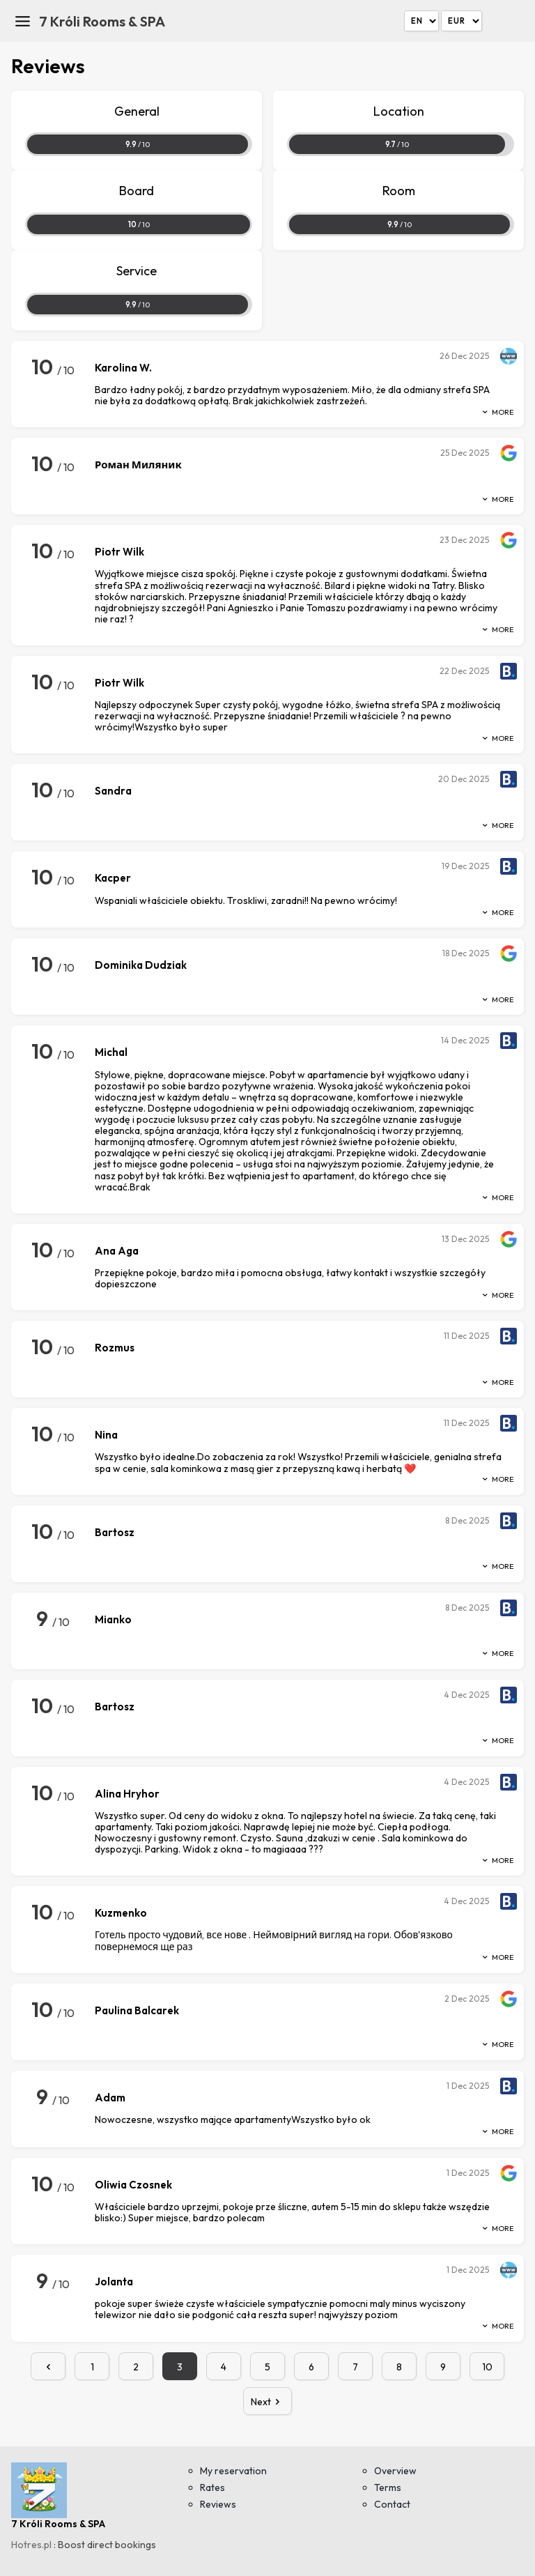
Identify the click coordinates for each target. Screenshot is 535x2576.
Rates (212, 2487)
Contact (392, 2504)
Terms (387, 2487)
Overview (395, 2470)
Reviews (218, 2504)
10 (487, 2367)
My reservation (233, 2470)
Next (268, 2401)
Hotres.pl (31, 2544)
